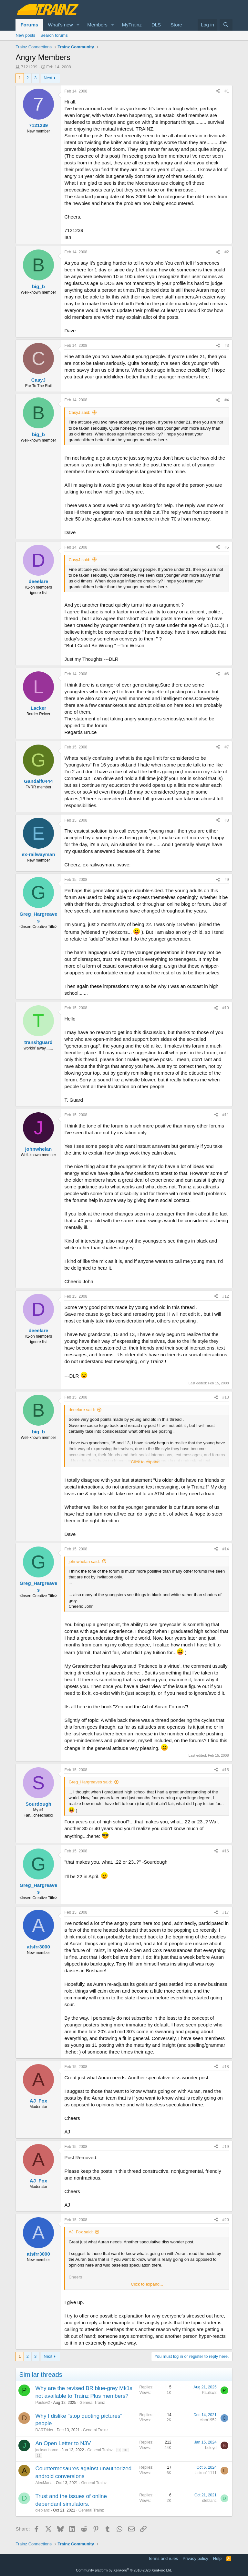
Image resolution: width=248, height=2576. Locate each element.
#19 (225, 2146)
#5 (226, 547)
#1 (226, 91)
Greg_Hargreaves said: (90, 1782)
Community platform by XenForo (124, 2570)
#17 (225, 1912)
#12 (225, 1296)
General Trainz (92, 2402)
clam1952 (208, 2420)
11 (38, 2455)
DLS (156, 24)
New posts (25, 35)
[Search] (226, 25)
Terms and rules (163, 2558)
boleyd (210, 2447)
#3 (226, 345)
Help (217, 2558)
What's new (60, 24)
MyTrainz (132, 24)
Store (176, 24)
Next (48, 77)
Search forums (54, 35)
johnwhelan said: (84, 1561)
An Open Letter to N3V (63, 2443)
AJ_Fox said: (80, 2232)
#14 (225, 1549)
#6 (226, 674)
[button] (77, 25)
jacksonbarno (46, 2450)
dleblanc (42, 2510)
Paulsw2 (42, 2402)
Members (97, 24)
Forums (29, 24)
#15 (225, 1770)
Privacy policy (195, 2558)
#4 (226, 400)
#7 (226, 747)
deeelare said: (81, 1409)
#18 (225, 2066)
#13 (225, 1397)
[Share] (218, 91)
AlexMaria (43, 2483)
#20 (225, 2220)
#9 (226, 879)
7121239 (29, 66)
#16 (225, 1851)
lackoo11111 (206, 2473)
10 (125, 2450)
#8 (226, 820)
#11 (225, 1115)
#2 (226, 252)
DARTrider (44, 2430)
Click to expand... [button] (147, 1461)
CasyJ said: (79, 412)
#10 (225, 1008)
